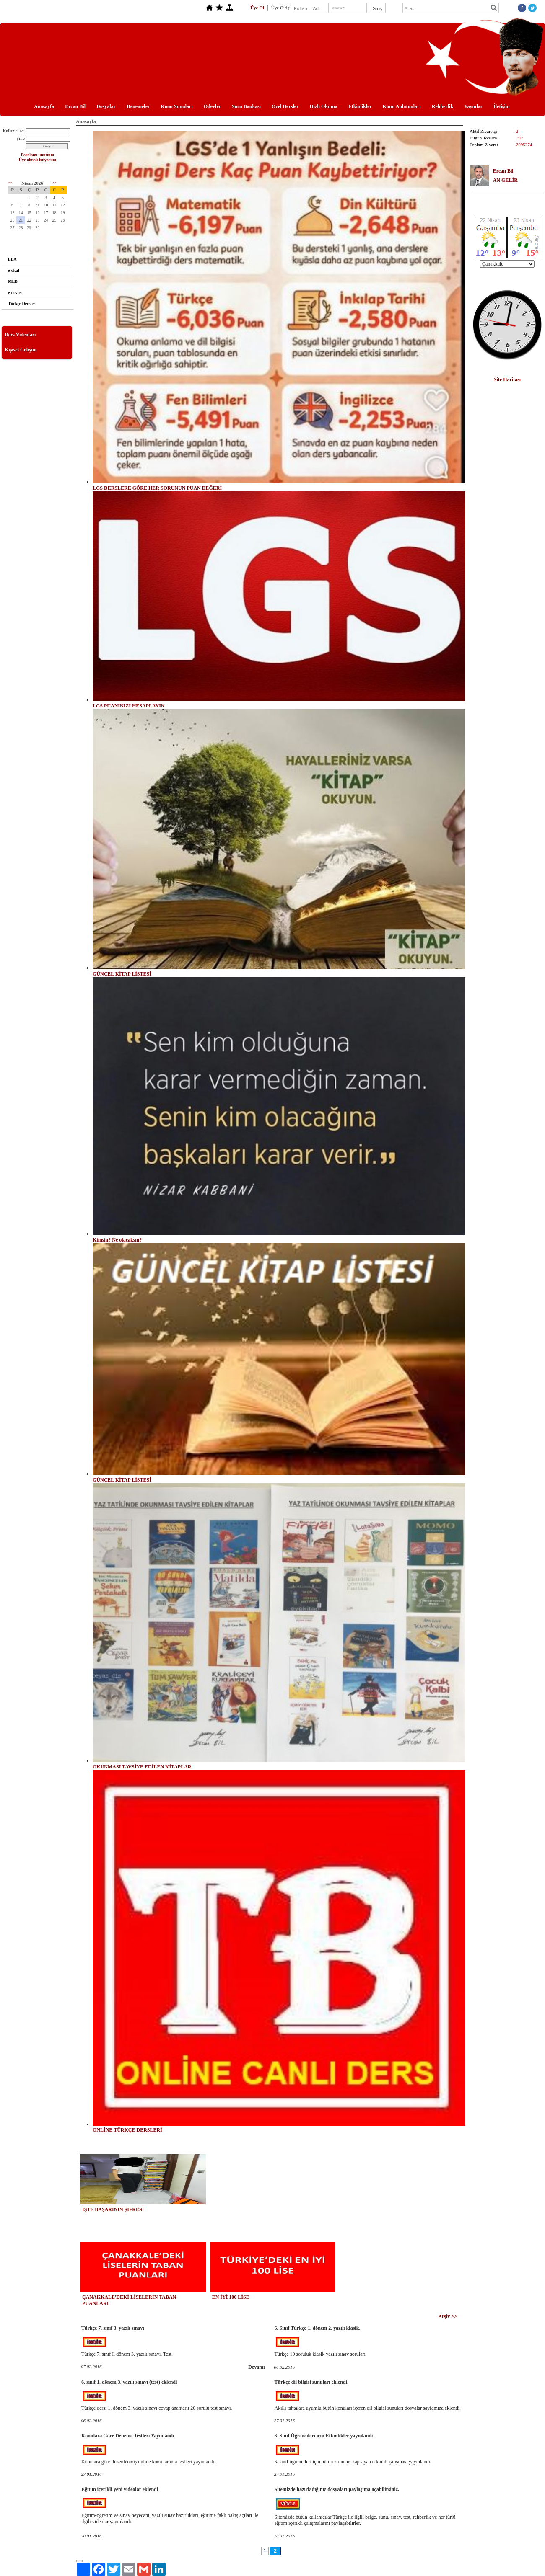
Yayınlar (473, 106)
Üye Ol (257, 7)
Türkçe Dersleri (22, 303)
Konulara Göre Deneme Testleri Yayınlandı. (128, 2436)
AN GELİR (505, 180)
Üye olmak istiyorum (37, 159)
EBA (12, 259)
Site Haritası (507, 379)
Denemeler (138, 106)
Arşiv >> (447, 2316)
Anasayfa (44, 106)
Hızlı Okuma (323, 106)
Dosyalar (106, 106)
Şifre (21, 138)
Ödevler (212, 106)
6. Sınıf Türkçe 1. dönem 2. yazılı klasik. (318, 2328)
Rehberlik (442, 106)
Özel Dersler (285, 106)
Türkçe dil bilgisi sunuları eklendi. (311, 2382)
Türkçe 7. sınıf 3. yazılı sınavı (112, 2328)
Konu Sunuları (176, 106)
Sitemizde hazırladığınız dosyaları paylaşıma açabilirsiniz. (337, 2489)
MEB (13, 281)
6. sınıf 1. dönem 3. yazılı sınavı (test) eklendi (129, 2382)
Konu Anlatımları (402, 106)
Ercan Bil (75, 106)
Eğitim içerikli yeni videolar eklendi (119, 2489)
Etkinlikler (360, 106)
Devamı (256, 2367)
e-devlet (15, 292)
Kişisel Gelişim (20, 350)
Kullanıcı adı (14, 131)
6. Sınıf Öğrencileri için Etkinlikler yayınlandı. (324, 2436)
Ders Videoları (20, 335)
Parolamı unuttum (37, 154)
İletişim (501, 106)
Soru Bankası (246, 106)
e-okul (13, 270)
